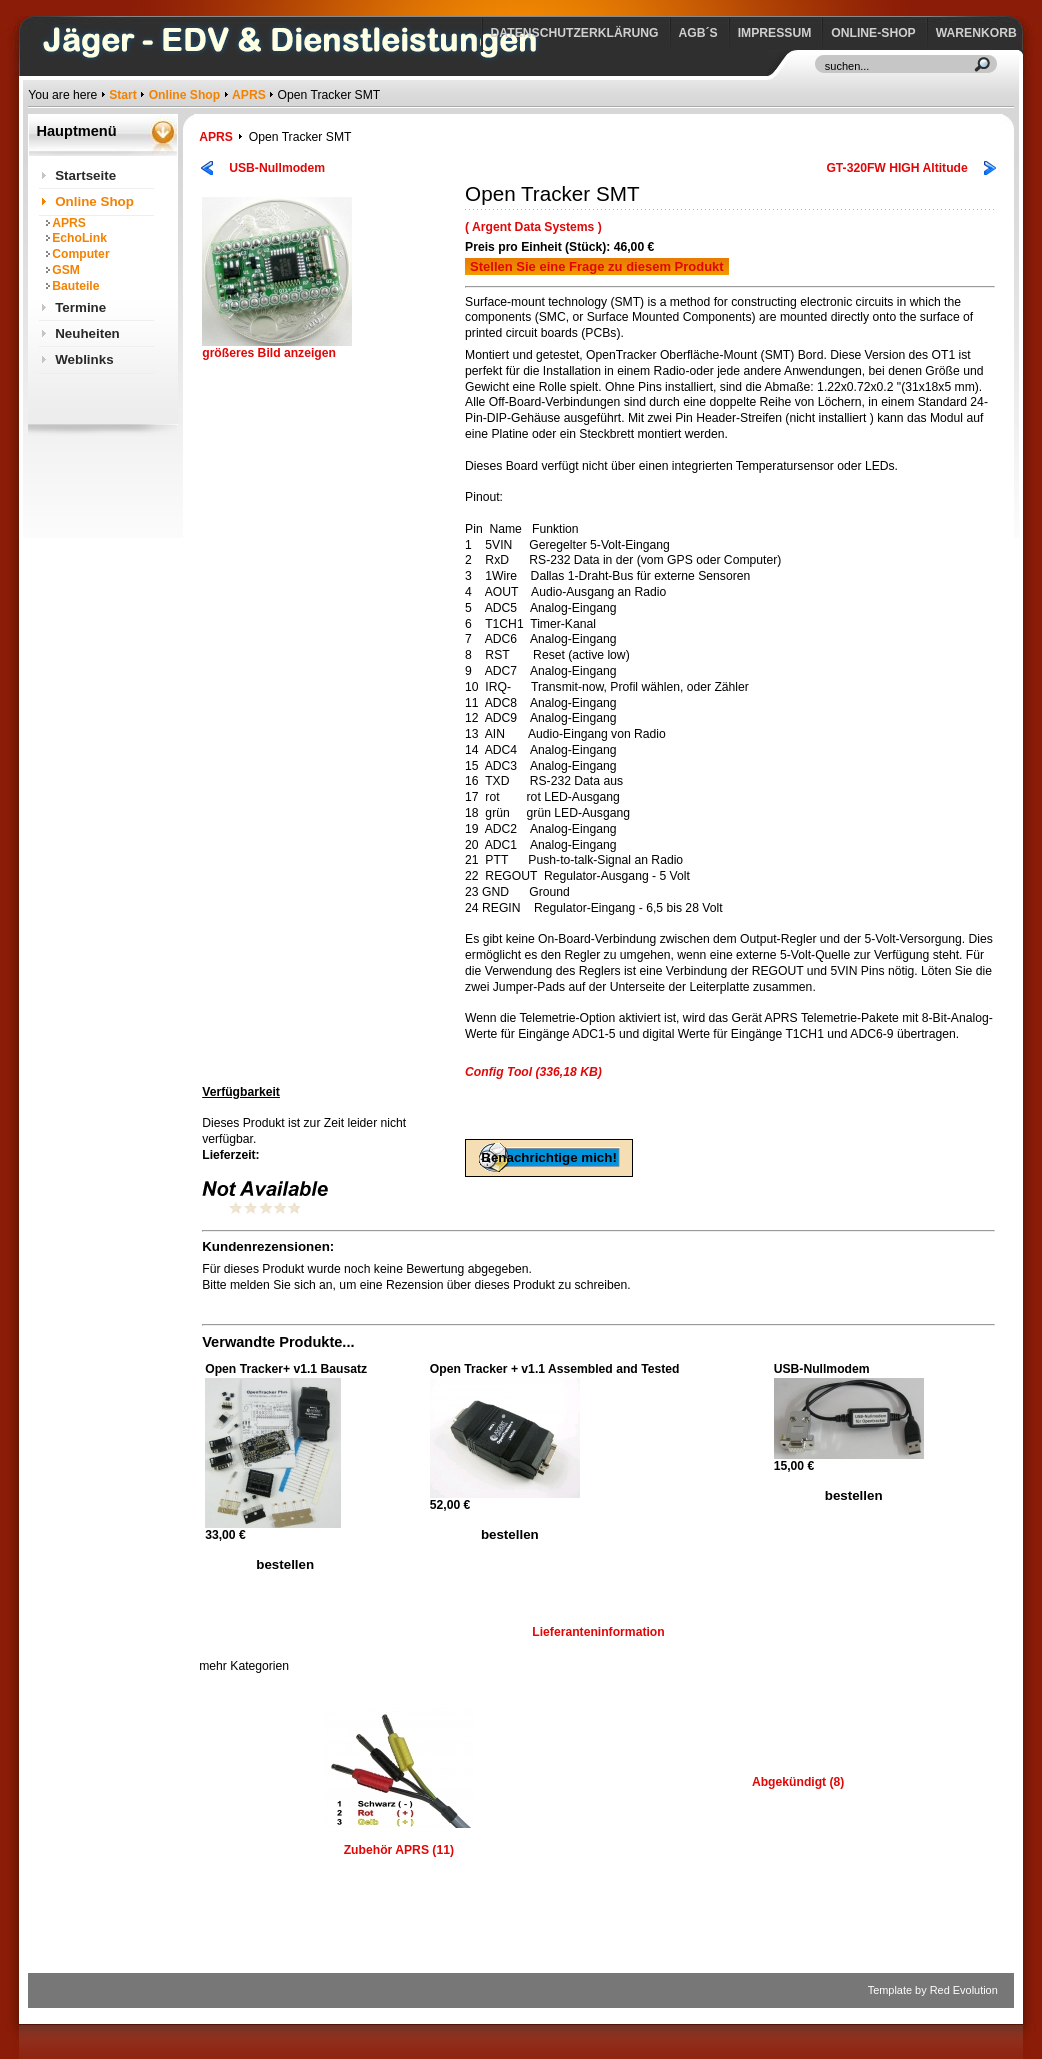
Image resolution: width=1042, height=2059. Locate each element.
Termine (80, 307)
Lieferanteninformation (598, 1632)
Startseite (85, 175)
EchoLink (79, 238)
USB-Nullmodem (277, 168)
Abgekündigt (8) (798, 1782)
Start (123, 95)
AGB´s (698, 33)
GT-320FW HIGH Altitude (896, 168)
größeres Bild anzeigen (277, 347)
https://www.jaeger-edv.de (32, 5)
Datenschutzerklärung (575, 33)
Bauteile (75, 286)
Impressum (775, 33)
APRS (249, 95)
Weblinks (84, 359)
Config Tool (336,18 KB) (533, 1072)
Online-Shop (873, 33)
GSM (66, 270)
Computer (80, 254)
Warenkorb (976, 33)
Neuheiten (87, 333)
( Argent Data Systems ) (533, 227)
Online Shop (185, 95)
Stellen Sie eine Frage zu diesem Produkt (597, 266)
